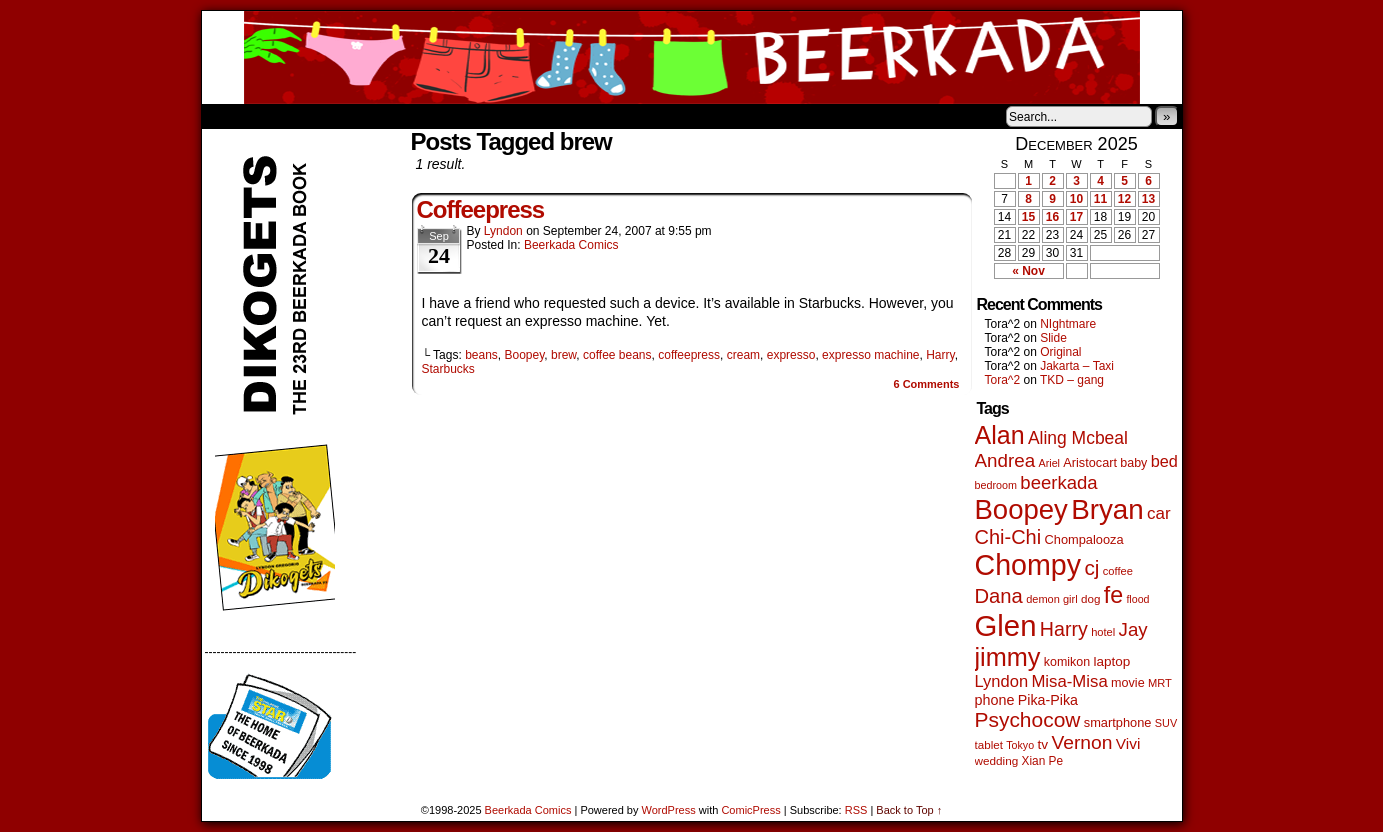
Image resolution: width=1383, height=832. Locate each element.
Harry (940, 355)
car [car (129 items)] (1159, 513)
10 (1076, 199)
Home (230, 116)
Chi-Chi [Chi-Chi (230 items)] (1008, 537)
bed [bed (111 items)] (1164, 461)
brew (563, 355)
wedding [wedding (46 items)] (997, 760)
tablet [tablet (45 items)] (989, 744)
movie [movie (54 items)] (1128, 683)
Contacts (427, 116)
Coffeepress (481, 209)
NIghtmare (1068, 324)
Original (1060, 352)
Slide (1053, 338)
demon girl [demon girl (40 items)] (1051, 599)
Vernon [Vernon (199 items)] (1081, 742)
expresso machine (870, 355)
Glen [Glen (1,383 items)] (1006, 625)
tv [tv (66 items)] (1042, 744)
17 (1076, 217)
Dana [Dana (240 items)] (999, 596)
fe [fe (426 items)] (1113, 595)
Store (351, 116)
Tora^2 (1003, 380)
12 (1124, 199)
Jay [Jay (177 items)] (1133, 629)
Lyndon (503, 231)
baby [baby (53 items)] (1133, 463)
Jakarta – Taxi (1077, 366)
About (289, 116)
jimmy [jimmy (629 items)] (1008, 657)
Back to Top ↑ (909, 810)
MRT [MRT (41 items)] (1160, 683)
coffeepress (689, 355)
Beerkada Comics (692, 57)
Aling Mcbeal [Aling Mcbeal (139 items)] (1078, 438)
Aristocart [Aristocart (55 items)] (1090, 463)
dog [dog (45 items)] (1090, 598)
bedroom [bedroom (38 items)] (996, 485)
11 (1100, 199)
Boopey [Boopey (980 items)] (1021, 509)
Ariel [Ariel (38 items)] (1049, 463)
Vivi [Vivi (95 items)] (1128, 743)
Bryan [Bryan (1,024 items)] (1107, 509)
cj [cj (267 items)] (1091, 567)
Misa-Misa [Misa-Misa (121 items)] (1069, 681)
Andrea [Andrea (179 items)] (1005, 460)
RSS (856, 810)
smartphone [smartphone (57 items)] (1118, 722)
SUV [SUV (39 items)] (1166, 723)
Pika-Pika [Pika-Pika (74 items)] (1048, 700)
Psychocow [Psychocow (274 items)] (1028, 719)
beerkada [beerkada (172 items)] (1058, 482)
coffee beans (617, 355)
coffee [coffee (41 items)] (1118, 571)
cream (743, 355)
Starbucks (448, 369)
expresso (791, 355)
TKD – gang (1072, 380)
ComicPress (750, 810)
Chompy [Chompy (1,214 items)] (1028, 565)
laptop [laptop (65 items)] (1111, 661)
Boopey (525, 355)
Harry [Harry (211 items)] (1064, 629)
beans (481, 355)
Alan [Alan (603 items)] (1000, 435)
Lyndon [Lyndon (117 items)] (1002, 681)
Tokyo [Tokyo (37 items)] (1020, 745)
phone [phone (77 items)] (995, 700)
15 (1028, 217)
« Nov (1028, 271)
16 (1052, 217)
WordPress (669, 810)
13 (1148, 199)
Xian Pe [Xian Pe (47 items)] (1043, 761)
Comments (926, 384)
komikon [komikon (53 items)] (1067, 662)
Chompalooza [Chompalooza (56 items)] (1084, 539)
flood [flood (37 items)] (1137, 599)
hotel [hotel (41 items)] (1103, 632)
